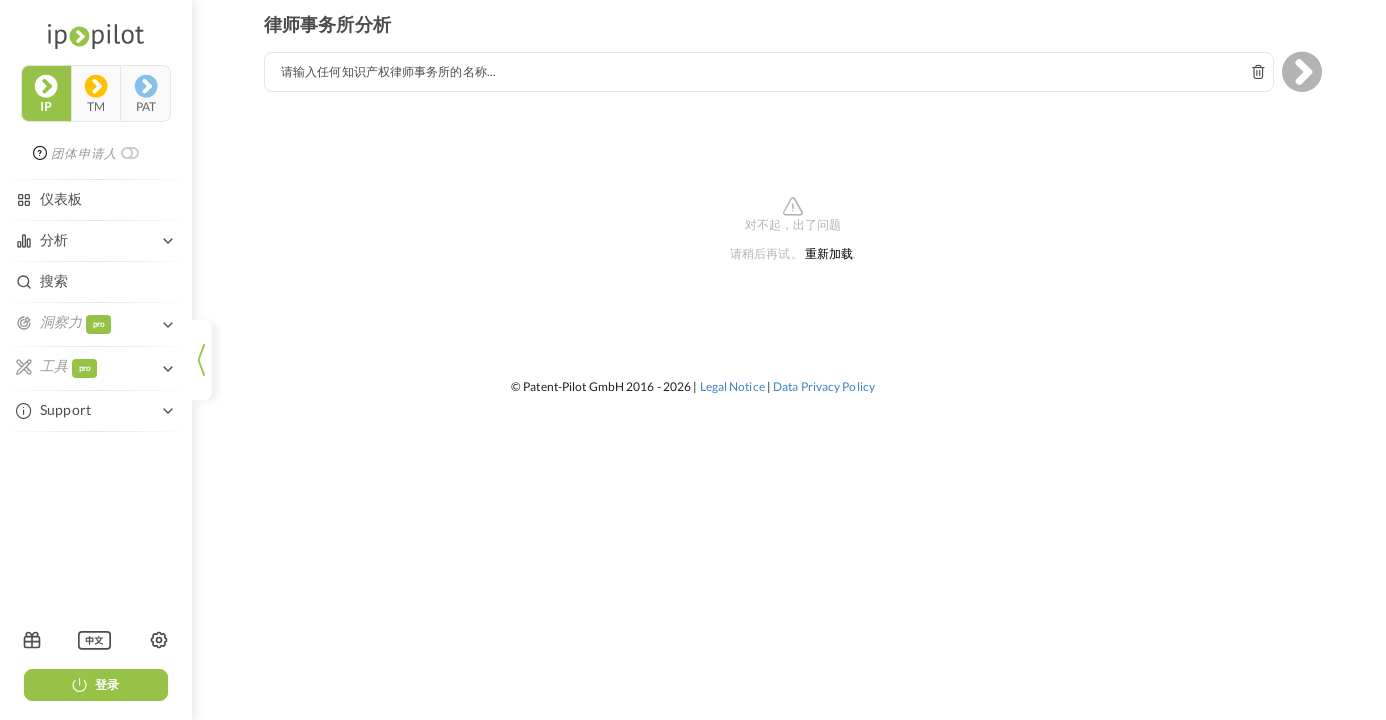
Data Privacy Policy (824, 386)
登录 (96, 684)
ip (46, 94)
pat (146, 94)
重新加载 (829, 254)
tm (96, 94)
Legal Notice (732, 386)
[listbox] (94, 640)
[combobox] (769, 72)
